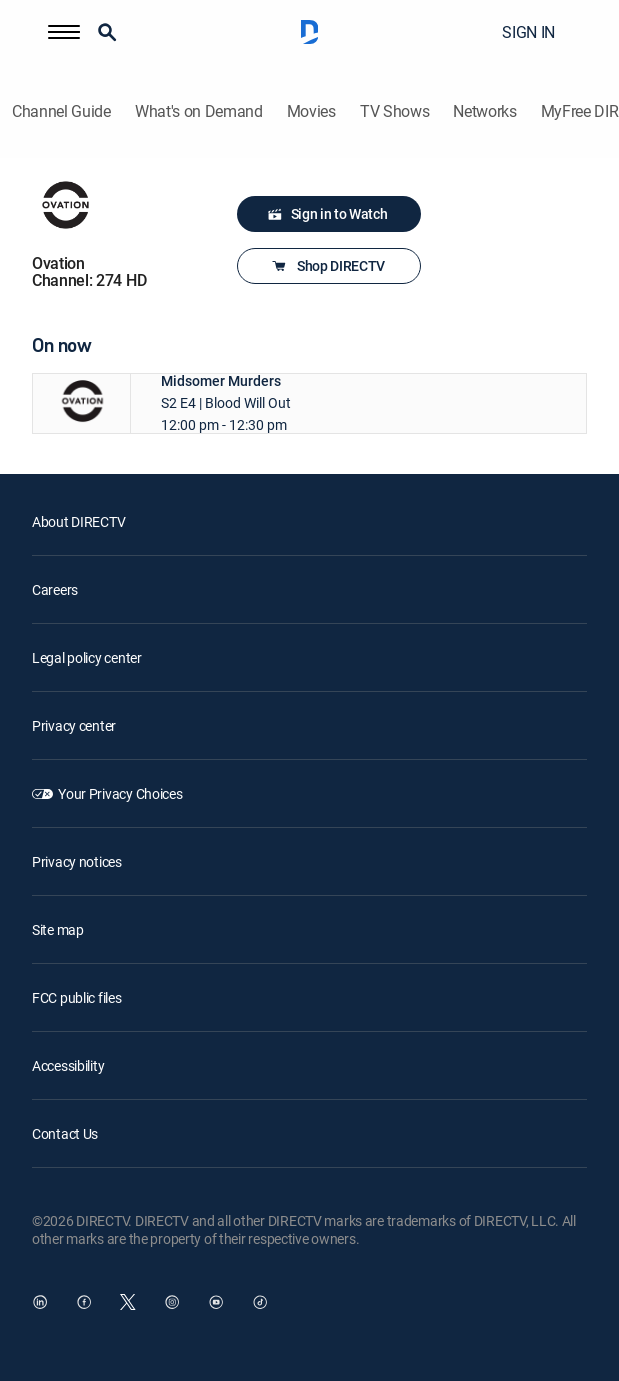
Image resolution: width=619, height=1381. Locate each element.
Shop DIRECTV (327, 266)
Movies (311, 111)
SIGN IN (528, 32)
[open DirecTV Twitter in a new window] (128, 1302)
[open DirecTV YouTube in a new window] (216, 1302)
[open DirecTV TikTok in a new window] (260, 1302)
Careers (55, 589)
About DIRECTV (78, 521)
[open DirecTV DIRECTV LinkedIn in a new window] (40, 1302)
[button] (64, 32)
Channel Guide (61, 111)
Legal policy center (87, 657)
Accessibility (68, 1065)
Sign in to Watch (327, 214)
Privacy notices (77, 861)
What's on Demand (199, 111)
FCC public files (77, 997)
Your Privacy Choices (120, 793)
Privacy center (74, 725)
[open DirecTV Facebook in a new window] (84, 1302)
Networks (484, 111)
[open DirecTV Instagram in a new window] (172, 1302)
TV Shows (394, 111)
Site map (58, 929)
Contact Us (65, 1133)
